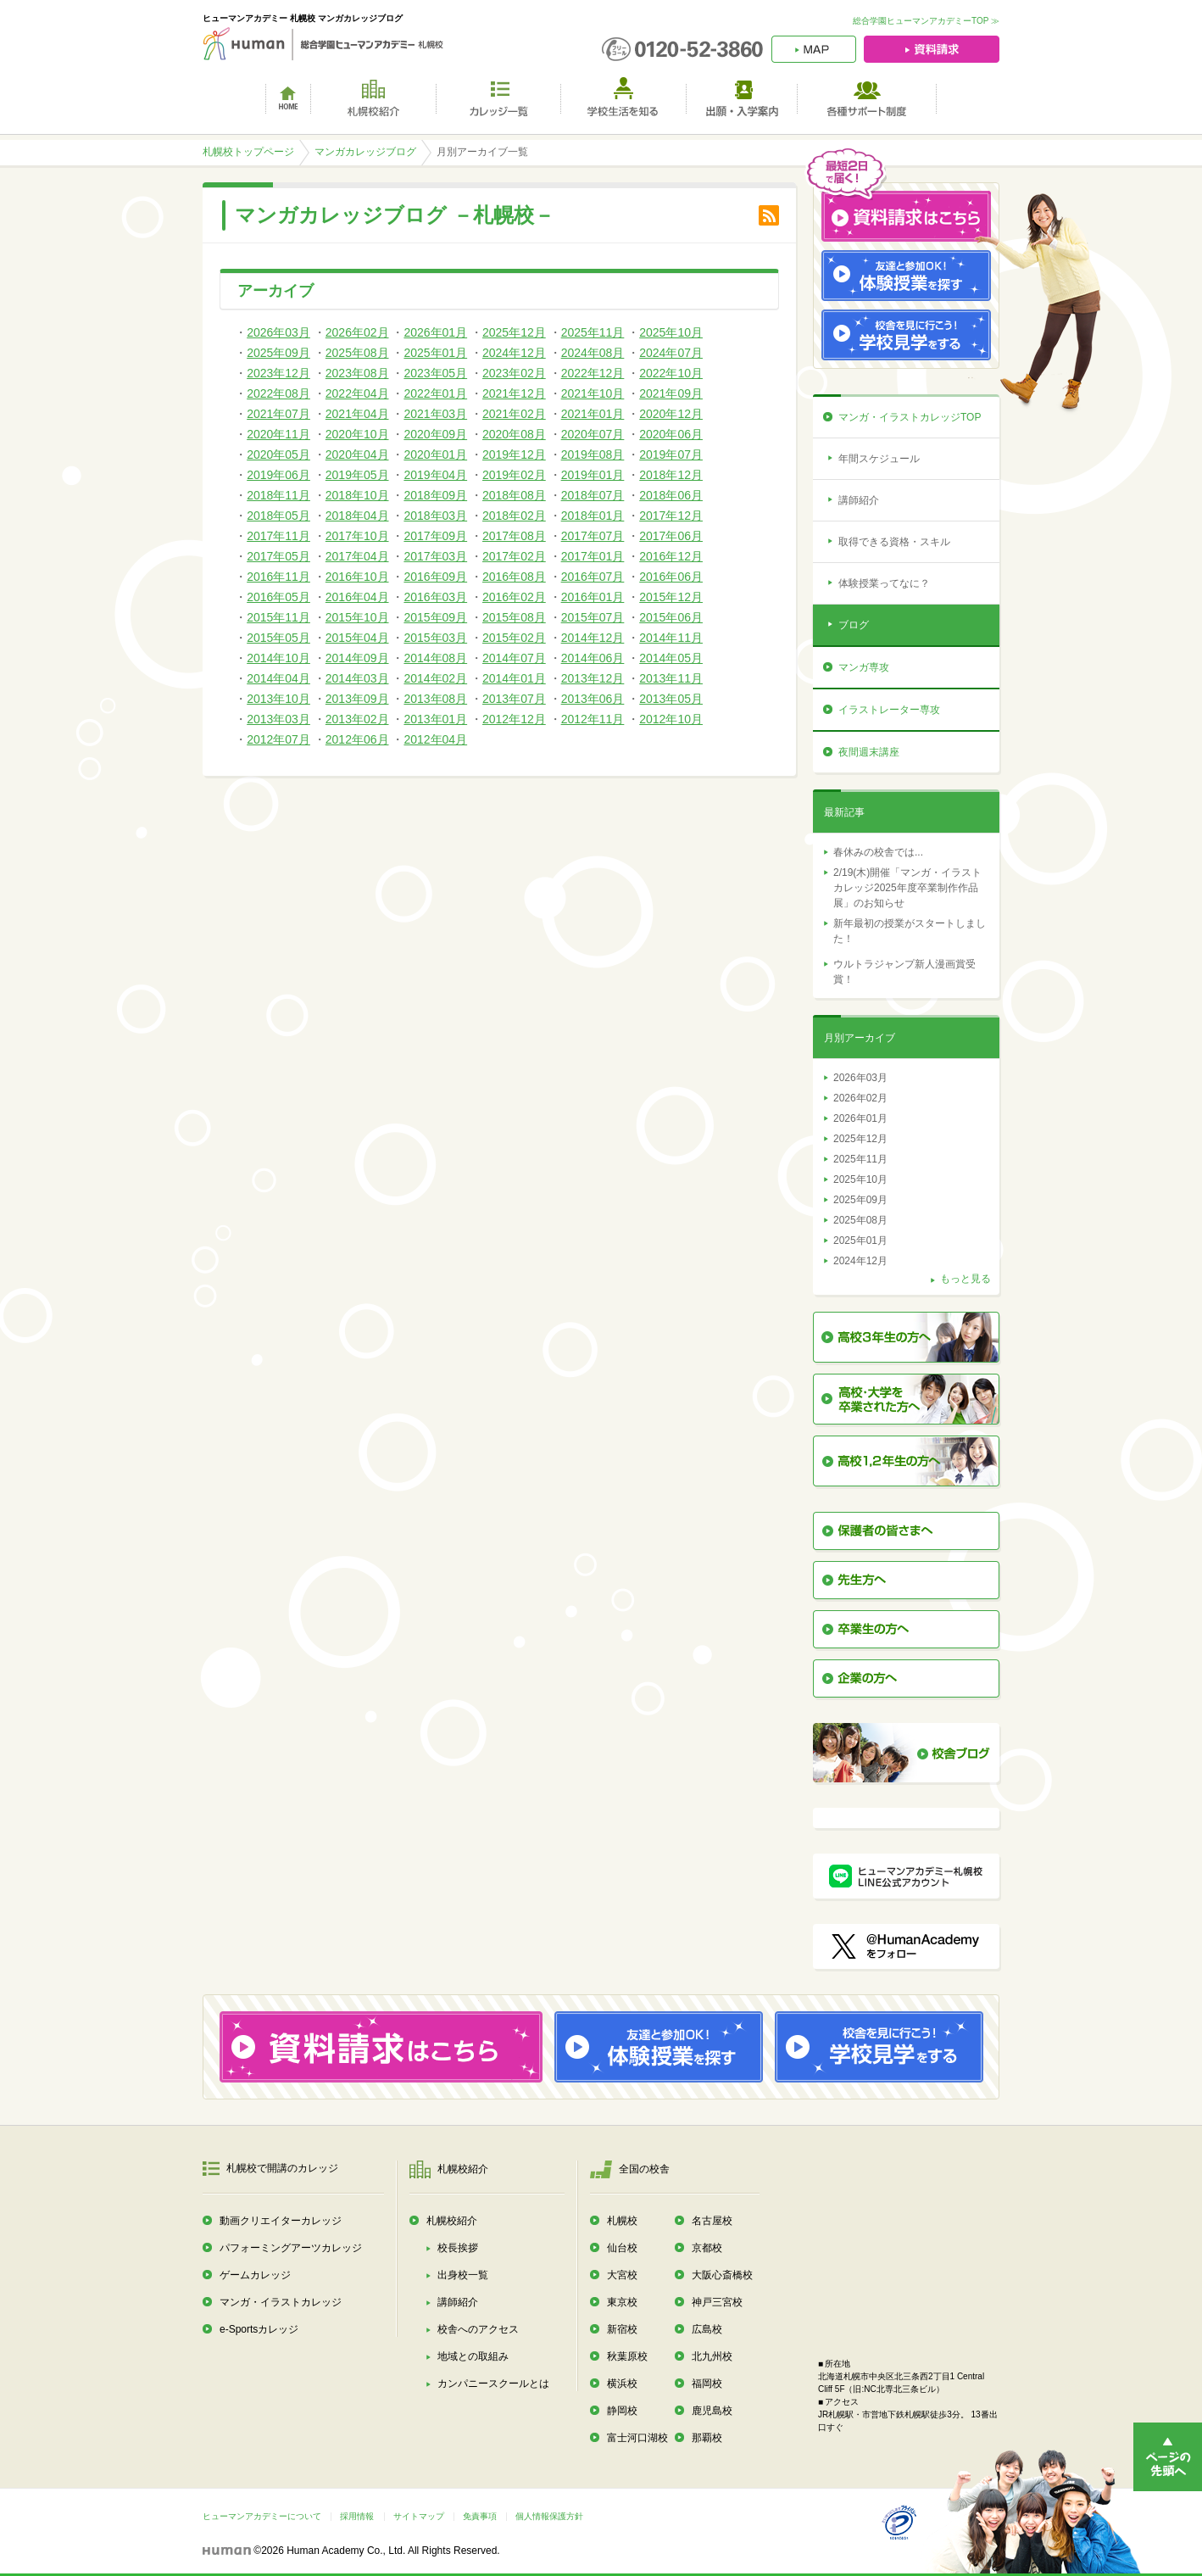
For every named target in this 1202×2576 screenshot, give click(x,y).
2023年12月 (278, 373)
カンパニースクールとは (493, 2383)
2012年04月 (435, 739)
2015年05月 (278, 637)
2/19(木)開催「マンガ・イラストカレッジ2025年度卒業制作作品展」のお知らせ (907, 888)
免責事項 (480, 2516)
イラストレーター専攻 (889, 710)
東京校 (622, 2302)
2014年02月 (435, 678)
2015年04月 (357, 637)
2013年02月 (357, 719)
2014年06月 (593, 658)
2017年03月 (435, 556)
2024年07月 (671, 353)
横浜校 (622, 2383)
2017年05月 (278, 556)
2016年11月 (278, 576)
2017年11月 (278, 536)
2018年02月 (514, 515)
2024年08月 (593, 353)
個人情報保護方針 (549, 2516)
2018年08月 (514, 495)
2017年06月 (671, 536)
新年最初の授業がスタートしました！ (909, 931)
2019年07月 (671, 454)
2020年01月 (435, 454)
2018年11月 (278, 495)
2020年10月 (357, 434)
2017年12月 (671, 515)
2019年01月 (593, 475)
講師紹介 (858, 500)
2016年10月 (357, 576)
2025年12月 (514, 332)
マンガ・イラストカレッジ (281, 2302)
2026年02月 (357, 332)
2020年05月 (278, 454)
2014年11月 (671, 637)
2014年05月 (671, 658)
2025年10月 (671, 332)
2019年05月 (357, 475)
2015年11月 (278, 617)
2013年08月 (435, 698)
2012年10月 (671, 719)
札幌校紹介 (451, 2221)
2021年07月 (278, 414)
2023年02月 (514, 373)
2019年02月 (514, 475)
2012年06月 (357, 739)
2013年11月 (671, 678)
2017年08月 (514, 536)
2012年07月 (278, 739)
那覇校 (707, 2438)
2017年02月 (514, 556)
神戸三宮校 (717, 2302)
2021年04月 (357, 414)
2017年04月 (357, 556)
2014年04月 (278, 678)
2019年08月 (593, 454)
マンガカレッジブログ (365, 152)
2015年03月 (435, 637)
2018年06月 (671, 495)
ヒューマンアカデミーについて (262, 2516)
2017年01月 (593, 556)
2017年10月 (357, 536)
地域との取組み (473, 2356)
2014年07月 (514, 658)
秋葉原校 (627, 2356)
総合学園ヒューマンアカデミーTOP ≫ (926, 20)
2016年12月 (671, 556)
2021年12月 (514, 393)
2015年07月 (593, 617)
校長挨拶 (457, 2248)
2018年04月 (357, 515)
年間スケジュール (879, 459)
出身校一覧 (462, 2275)
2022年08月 (278, 393)
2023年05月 (435, 373)
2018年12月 (671, 475)
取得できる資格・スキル (894, 542)
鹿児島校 (712, 2411)
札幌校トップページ (248, 152)
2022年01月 (435, 393)
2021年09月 (671, 393)
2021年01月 (593, 414)
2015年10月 (357, 617)
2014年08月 (435, 658)
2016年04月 (357, 597)
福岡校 (707, 2383)
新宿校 (622, 2329)
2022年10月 (671, 373)
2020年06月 (671, 434)
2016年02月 (514, 597)
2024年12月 (514, 353)
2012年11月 (593, 719)
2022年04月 (357, 393)
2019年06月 (278, 475)
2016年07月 (593, 576)
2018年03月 (435, 515)
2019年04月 (435, 475)
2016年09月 (435, 576)
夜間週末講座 (868, 752)
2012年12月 (514, 719)
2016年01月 (593, 597)
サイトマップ (418, 2516)
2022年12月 (593, 373)
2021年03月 (435, 414)
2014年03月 (357, 678)
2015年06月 (671, 617)
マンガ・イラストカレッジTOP (909, 417)
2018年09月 (435, 495)
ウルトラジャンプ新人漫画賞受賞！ (904, 971)
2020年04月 (357, 454)
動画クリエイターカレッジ (281, 2221)
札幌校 (622, 2221)
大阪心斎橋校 (722, 2275)
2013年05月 (671, 698)
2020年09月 (435, 434)
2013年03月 (278, 719)
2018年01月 (593, 515)
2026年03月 (278, 332)
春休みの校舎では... (878, 852)
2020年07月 (593, 434)
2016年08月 (514, 576)
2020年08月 (514, 434)
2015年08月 (514, 617)
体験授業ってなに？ (884, 583)
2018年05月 (278, 515)
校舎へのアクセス (478, 2329)
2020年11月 (278, 434)
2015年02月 (514, 637)
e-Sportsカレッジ (259, 2329)
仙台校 (622, 2248)
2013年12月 (593, 678)
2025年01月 (435, 353)
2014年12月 (593, 637)
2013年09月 (357, 698)
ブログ (853, 625)
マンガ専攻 (863, 667)
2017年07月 (593, 536)
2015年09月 (435, 617)
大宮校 (622, 2275)
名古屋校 (712, 2221)
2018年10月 (357, 495)
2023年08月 (357, 373)
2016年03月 (435, 597)
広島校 (707, 2329)
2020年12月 (671, 414)
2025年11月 (593, 332)
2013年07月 (514, 698)
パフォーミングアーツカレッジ (291, 2248)
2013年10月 (278, 698)
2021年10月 (593, 393)
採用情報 (357, 2516)
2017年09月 (435, 536)
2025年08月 (357, 353)
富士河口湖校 (637, 2438)
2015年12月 (671, 597)
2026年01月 (435, 332)
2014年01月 (514, 678)
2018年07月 (593, 495)
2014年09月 (357, 658)
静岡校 (622, 2411)
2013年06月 (593, 698)
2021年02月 (514, 414)
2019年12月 (514, 454)
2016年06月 (671, 576)
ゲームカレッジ (255, 2275)
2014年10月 (278, 658)
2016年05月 (278, 597)
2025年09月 (278, 353)
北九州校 (712, 2356)
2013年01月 (435, 719)
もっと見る (965, 1279)
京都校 (707, 2248)
